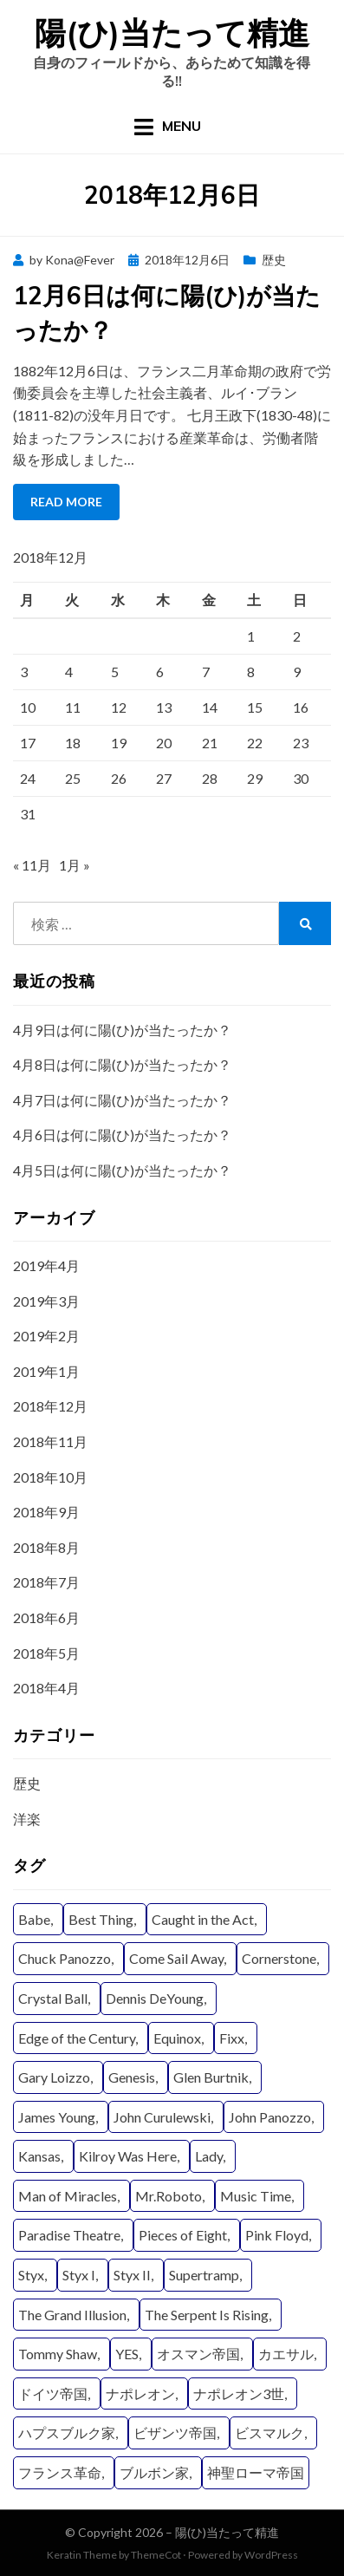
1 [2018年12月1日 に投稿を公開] (251, 636)
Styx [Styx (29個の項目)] (31, 2274)
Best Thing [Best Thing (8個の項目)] (100, 1919)
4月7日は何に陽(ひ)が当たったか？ (122, 1100)
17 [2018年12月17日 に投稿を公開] (28, 742)
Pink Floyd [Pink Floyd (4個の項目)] (276, 2235)
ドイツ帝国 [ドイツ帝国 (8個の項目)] (53, 2393)
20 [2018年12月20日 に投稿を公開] (164, 742)
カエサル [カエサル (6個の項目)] (286, 2353)
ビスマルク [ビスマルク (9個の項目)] (269, 2432)
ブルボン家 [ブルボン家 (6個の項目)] (154, 2472)
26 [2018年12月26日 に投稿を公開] (119, 778)
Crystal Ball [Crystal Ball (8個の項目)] (53, 1998)
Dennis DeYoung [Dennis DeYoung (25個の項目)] (155, 1998)
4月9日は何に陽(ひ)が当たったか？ (122, 1029)
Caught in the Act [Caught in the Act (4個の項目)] (203, 1919)
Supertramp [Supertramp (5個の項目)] (204, 2274)
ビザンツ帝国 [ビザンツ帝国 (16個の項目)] (175, 2432)
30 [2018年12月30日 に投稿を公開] (300, 778)
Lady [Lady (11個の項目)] (209, 2156)
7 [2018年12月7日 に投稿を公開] (206, 671)
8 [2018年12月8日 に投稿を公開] (251, 671)
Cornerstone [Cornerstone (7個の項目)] (279, 1958)
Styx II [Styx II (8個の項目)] (132, 2274)
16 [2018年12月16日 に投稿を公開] (300, 707)
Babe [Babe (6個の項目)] (34, 1919)
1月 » (74, 865)
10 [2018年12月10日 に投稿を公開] (28, 707)
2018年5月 (46, 1653)
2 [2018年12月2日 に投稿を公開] (297, 636)
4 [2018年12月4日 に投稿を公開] (69, 671)
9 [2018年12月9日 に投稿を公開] (297, 671)
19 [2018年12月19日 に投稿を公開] (119, 742)
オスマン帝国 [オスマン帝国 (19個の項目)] (198, 2353)
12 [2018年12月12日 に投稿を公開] (119, 707)
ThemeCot (156, 2554)
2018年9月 (46, 1511)
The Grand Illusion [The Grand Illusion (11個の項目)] (72, 2314)
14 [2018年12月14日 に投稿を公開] (209, 707)
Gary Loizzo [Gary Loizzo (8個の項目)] (54, 2077)
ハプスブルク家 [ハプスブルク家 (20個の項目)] (66, 2432)
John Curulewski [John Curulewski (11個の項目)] (162, 2117)
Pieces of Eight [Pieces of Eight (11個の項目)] (183, 2235)
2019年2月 (46, 1335)
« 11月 (32, 865)
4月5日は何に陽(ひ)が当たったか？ (122, 1170)
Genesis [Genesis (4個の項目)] (131, 2077)
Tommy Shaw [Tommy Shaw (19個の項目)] (57, 2353)
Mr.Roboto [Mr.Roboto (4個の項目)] (168, 2196)
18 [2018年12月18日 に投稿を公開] (73, 742)
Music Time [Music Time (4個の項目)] (255, 2196)
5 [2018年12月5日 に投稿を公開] (115, 671)
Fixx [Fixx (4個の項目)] (231, 2038)
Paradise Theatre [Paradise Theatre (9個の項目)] (69, 2235)
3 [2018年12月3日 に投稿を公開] (24, 671)
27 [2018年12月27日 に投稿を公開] (164, 778)
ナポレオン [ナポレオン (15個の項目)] (140, 2393)
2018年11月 (50, 1441)
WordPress (271, 2554)
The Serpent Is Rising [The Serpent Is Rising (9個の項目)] (207, 2314)
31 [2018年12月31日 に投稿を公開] (28, 813)
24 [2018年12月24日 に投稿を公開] (28, 778)
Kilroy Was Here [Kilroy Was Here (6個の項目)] (128, 2156)
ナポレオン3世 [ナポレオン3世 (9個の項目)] (238, 2393)
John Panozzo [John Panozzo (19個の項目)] (270, 2117)
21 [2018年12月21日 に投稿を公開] (209, 742)
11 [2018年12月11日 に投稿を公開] (73, 707)
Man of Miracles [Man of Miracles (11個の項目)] (67, 2196)
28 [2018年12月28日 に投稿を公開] (209, 778)
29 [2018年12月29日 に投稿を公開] (255, 778)
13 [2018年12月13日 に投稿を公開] (164, 707)
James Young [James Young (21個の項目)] (56, 2117)
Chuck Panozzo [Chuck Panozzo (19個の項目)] (64, 1958)
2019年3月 (46, 1301)
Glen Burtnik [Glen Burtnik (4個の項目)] (211, 2077)
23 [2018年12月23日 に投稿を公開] (300, 742)
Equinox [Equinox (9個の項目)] (177, 2038)
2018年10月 (50, 1477)
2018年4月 (46, 1687)
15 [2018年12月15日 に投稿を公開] (255, 707)
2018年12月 (50, 1406)
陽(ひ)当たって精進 (172, 32)
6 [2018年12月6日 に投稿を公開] (160, 671)
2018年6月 (46, 1617)
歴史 (274, 259)
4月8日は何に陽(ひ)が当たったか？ (122, 1064)
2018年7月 (46, 1582)
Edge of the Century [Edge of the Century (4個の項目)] (76, 2038)
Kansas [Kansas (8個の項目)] (39, 2156)
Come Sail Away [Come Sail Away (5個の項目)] (176, 1958)
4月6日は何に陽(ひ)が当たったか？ (122, 1134)
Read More (66, 501)
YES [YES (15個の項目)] (127, 2353)
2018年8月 (46, 1547)
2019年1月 (46, 1371)
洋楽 (27, 1818)
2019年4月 (46, 1265)
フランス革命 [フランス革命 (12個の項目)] (59, 2472)
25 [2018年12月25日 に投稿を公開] (73, 778)
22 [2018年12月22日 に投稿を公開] (255, 742)
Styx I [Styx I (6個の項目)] (78, 2274)
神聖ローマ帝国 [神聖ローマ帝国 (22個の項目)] (255, 2472)
